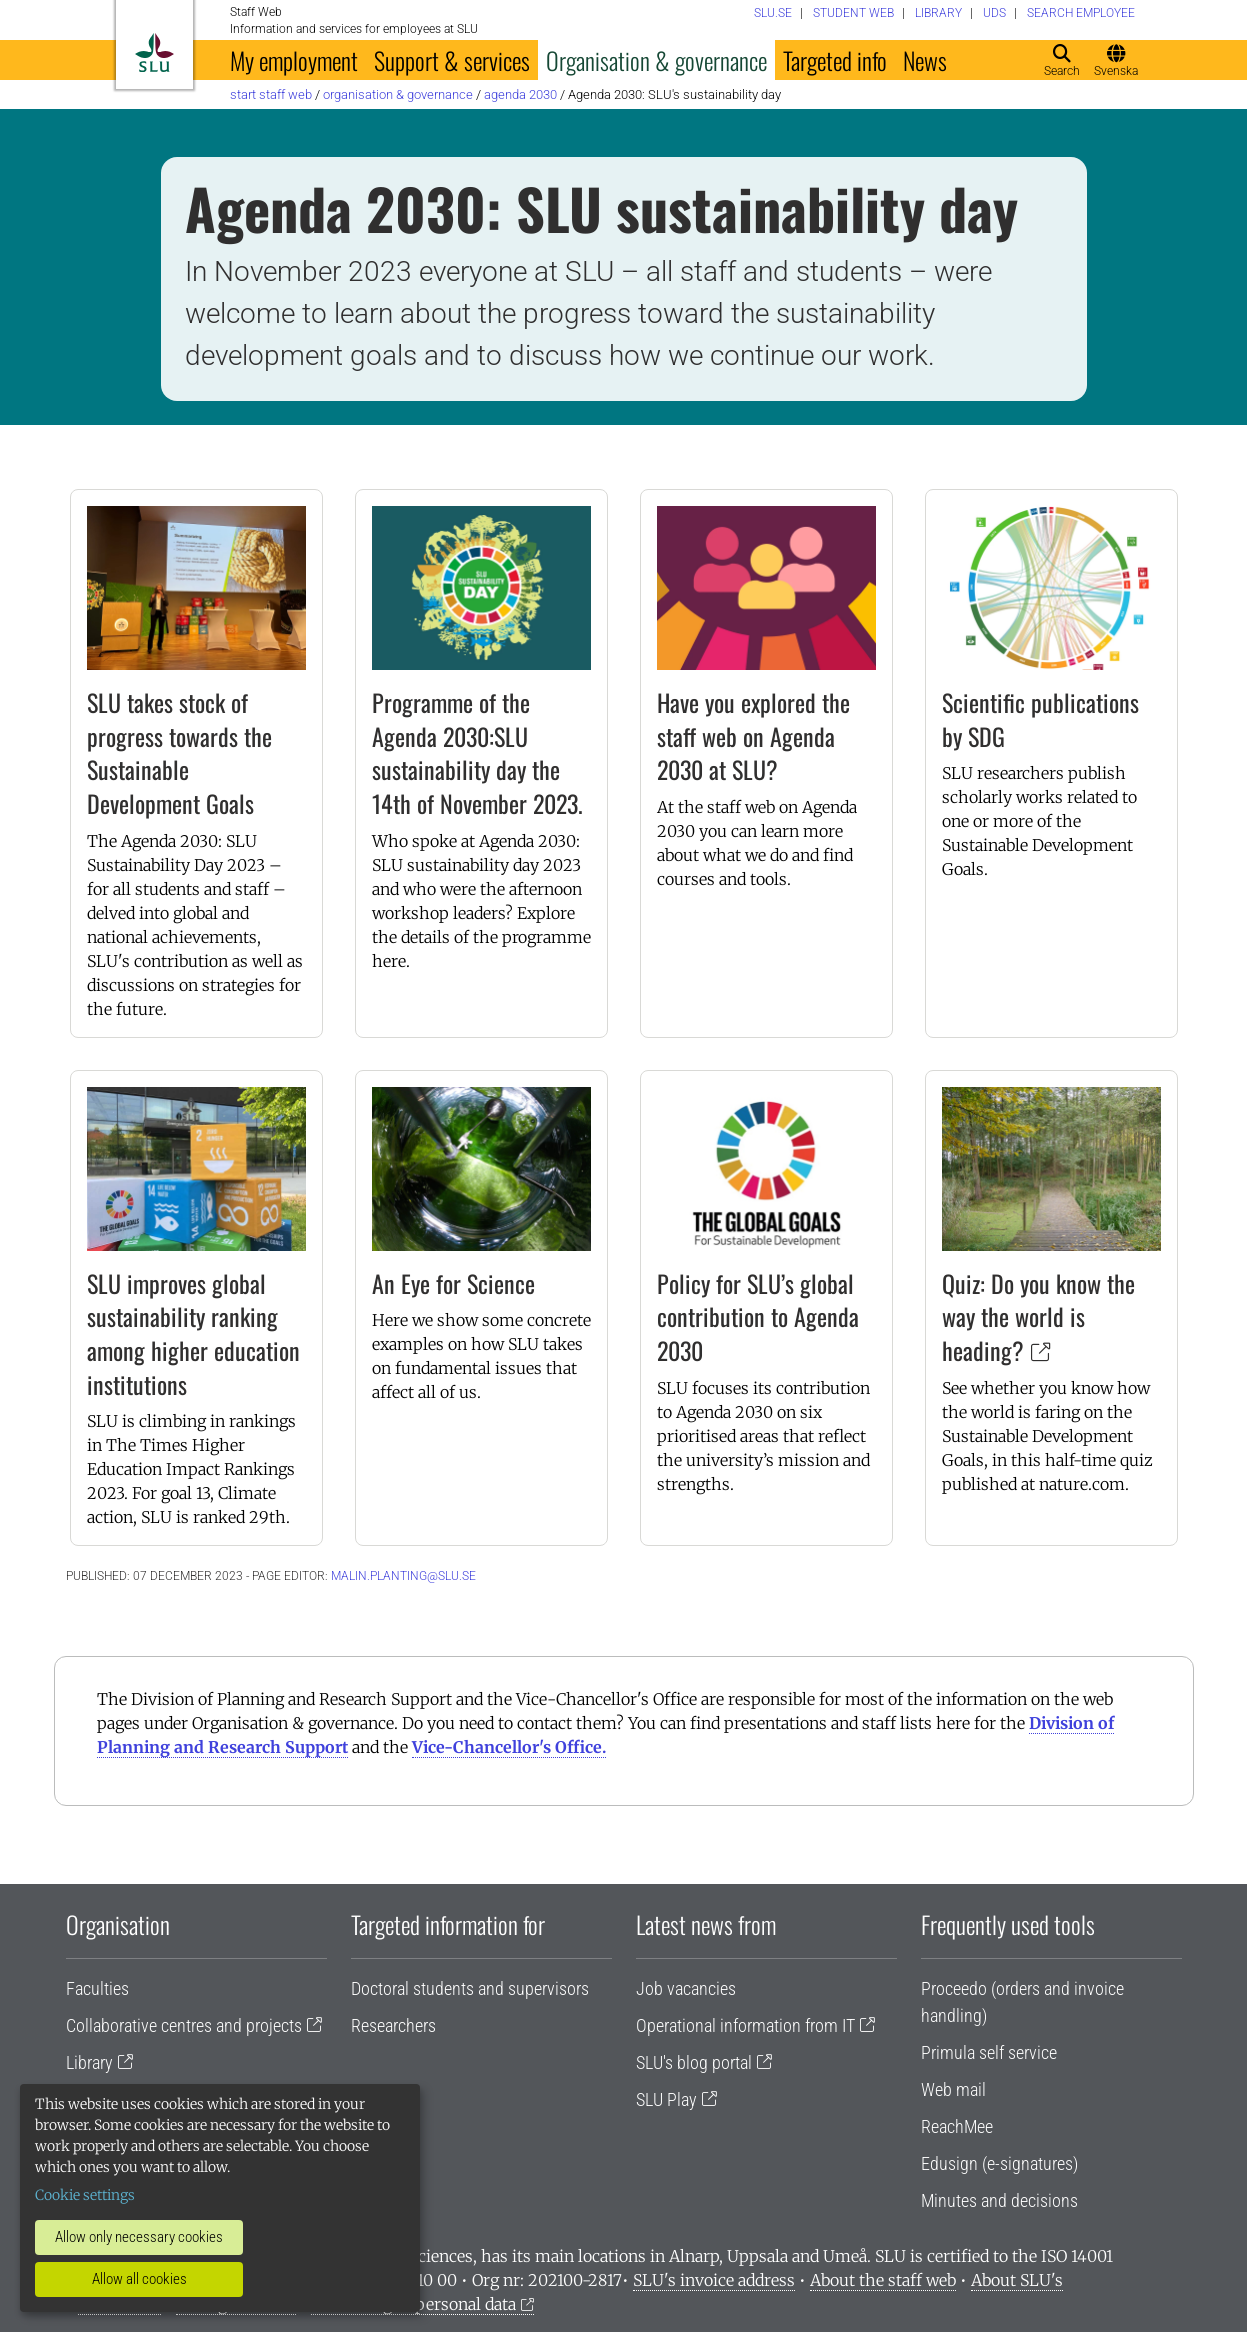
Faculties (97, 1988)
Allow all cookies (139, 2279)
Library (89, 2062)
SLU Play (666, 2099)
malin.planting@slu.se (403, 1576)
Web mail (953, 2089)
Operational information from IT (745, 2025)
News (925, 60)
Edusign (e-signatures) (999, 2163)
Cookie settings (85, 2195)
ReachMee (957, 2126)
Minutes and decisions (999, 2200)
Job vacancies (686, 1988)
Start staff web (271, 94)
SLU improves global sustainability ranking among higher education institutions (193, 1333)
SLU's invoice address (714, 2280)
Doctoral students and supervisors (470, 1988)
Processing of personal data (413, 2304)
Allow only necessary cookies (139, 2237)
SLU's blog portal (694, 2062)
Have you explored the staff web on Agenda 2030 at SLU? (753, 735)
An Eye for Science (453, 1283)
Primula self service (989, 2052)
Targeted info (835, 60)
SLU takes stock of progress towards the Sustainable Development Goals (179, 752)
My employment (294, 60)
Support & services (452, 60)
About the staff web (883, 2280)
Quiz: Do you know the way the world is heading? (1038, 1316)
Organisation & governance (656, 60)
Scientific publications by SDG (1040, 719)
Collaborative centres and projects (184, 2025)
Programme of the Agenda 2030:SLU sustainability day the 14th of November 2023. (477, 752)
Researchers (393, 2025)
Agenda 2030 (520, 94)
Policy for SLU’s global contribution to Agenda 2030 (758, 1316)
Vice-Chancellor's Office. (509, 1747)
